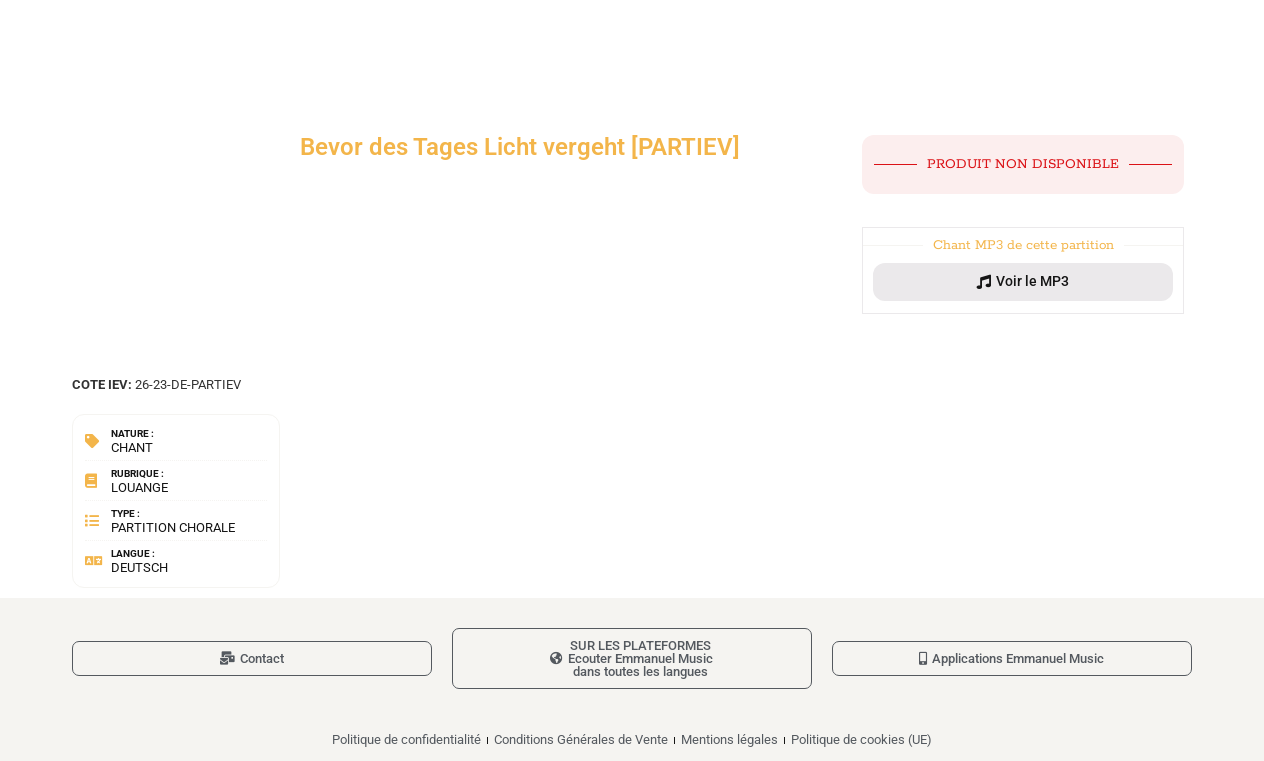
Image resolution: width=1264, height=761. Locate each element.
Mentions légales (729, 739)
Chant (132, 447)
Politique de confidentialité (406, 739)
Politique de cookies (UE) (861, 739)
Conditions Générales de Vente (581, 739)
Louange (139, 487)
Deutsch (139, 567)
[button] (1023, 282)
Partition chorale (173, 527)
